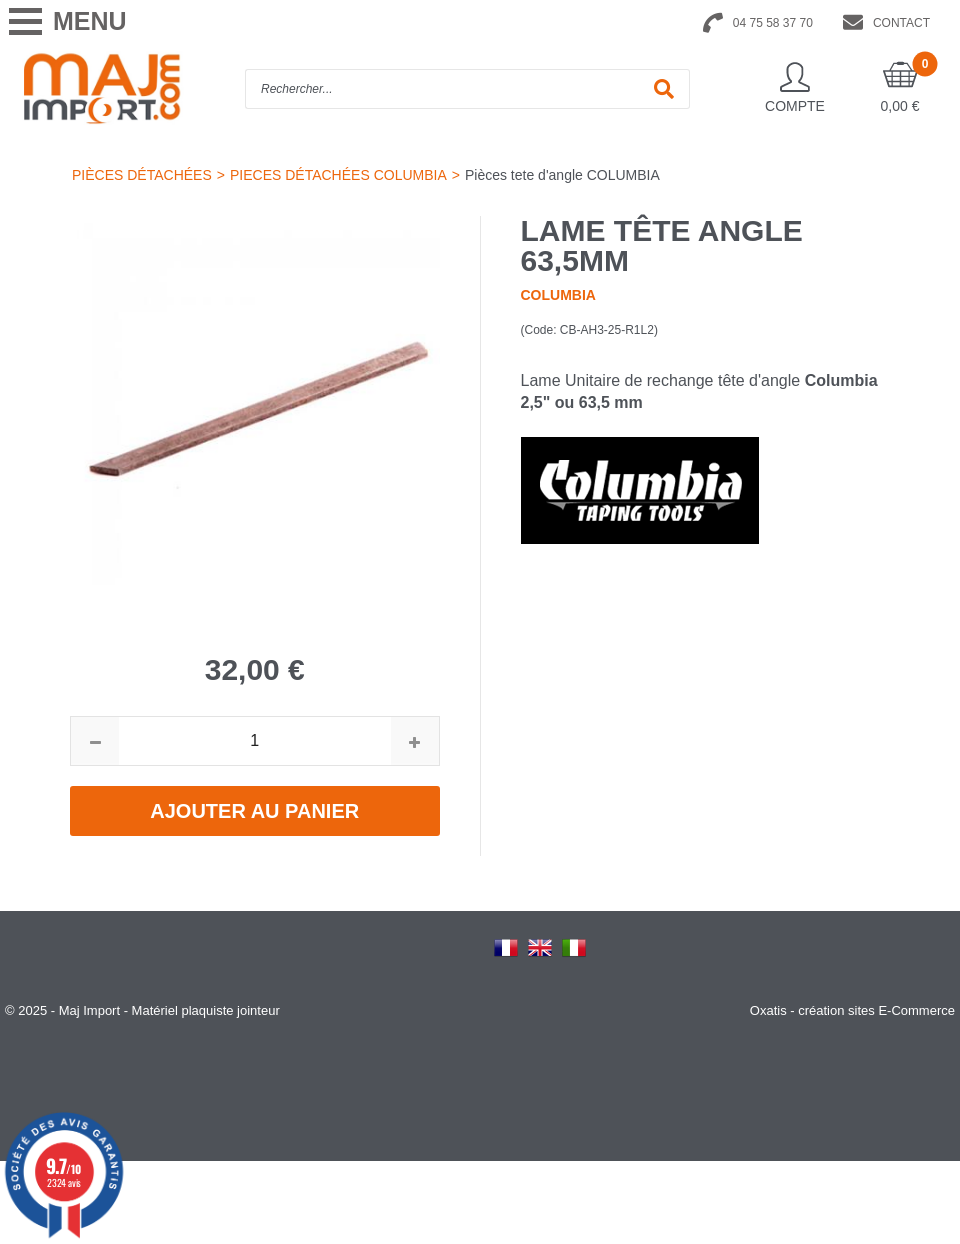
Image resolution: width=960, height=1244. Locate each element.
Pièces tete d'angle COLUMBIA (562, 175)
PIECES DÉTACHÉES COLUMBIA (338, 175)
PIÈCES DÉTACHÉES (142, 175)
